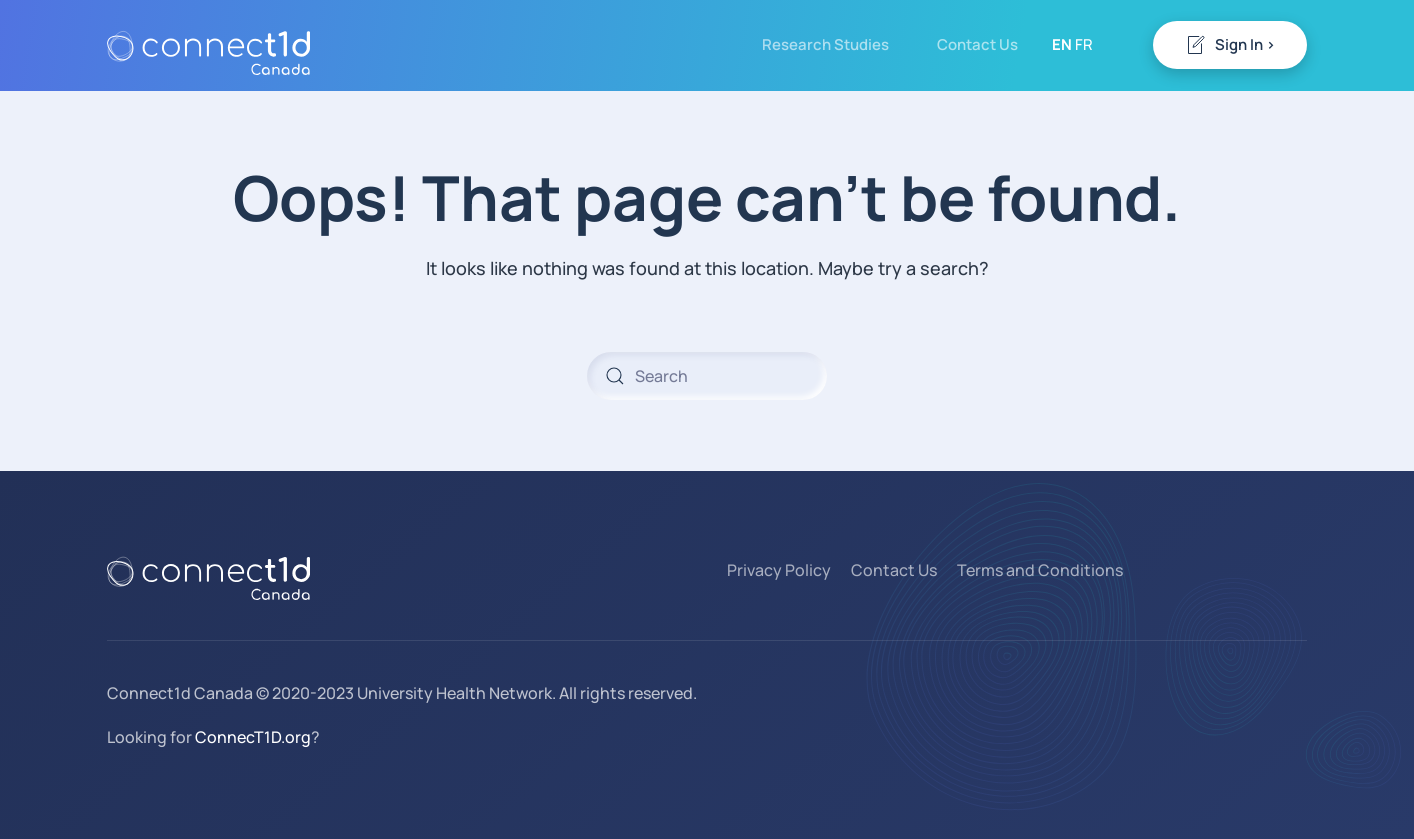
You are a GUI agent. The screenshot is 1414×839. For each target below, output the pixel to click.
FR (1084, 44)
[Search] (707, 376)
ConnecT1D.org (253, 737)
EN (1062, 44)
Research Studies (825, 44)
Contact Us (977, 44)
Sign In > (1230, 44)
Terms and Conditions (1040, 570)
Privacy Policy (779, 570)
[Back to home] (208, 45)
